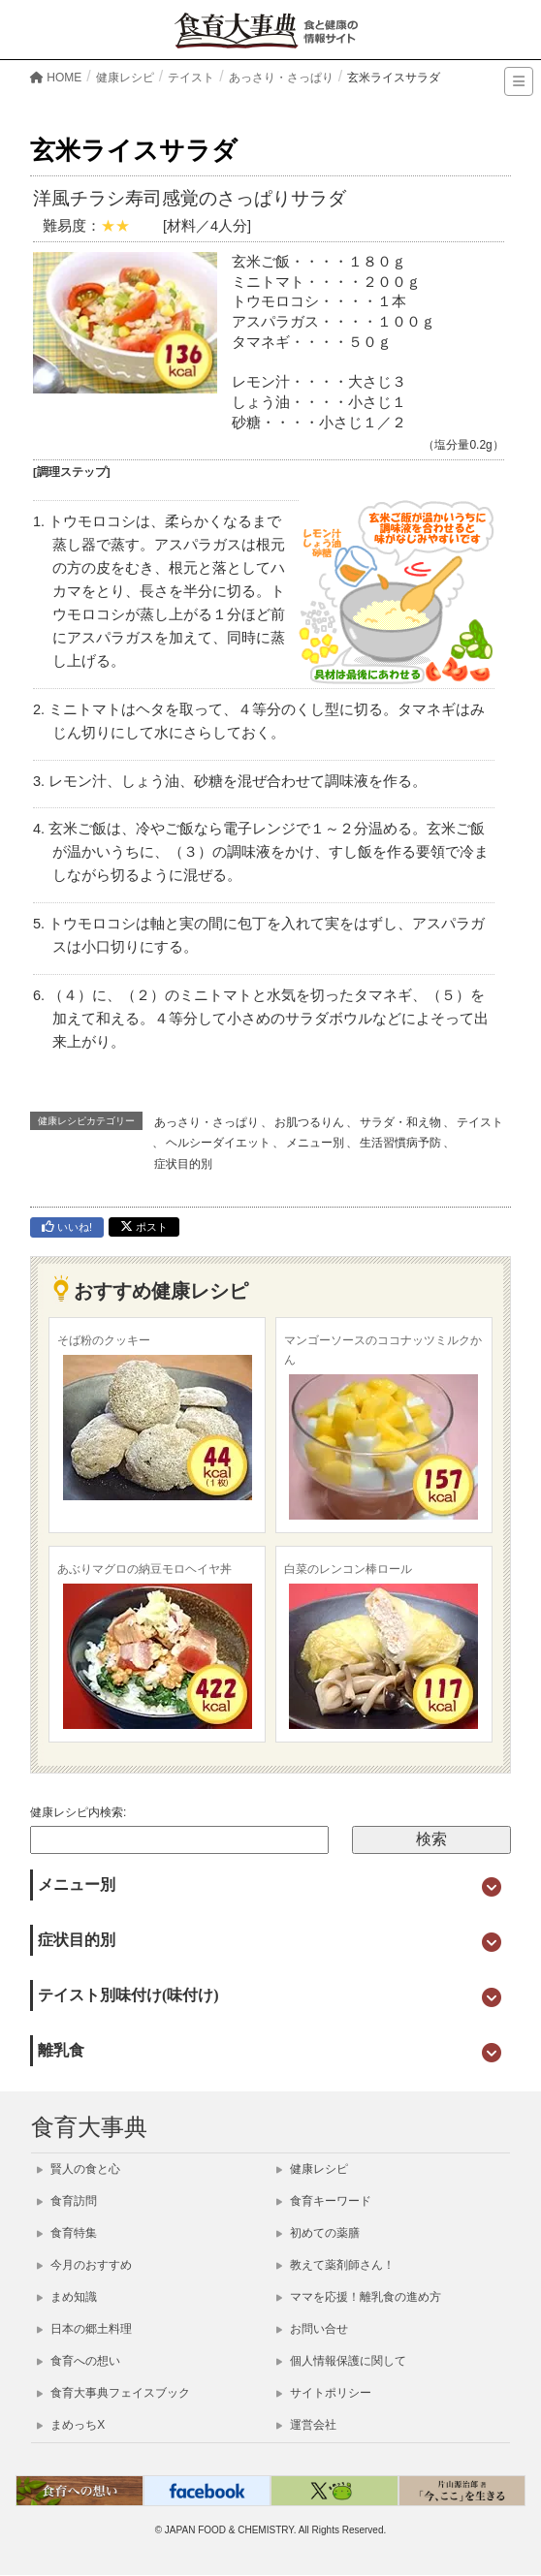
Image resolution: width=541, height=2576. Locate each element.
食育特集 (67, 2233)
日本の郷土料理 (84, 2329)
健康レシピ (312, 2169)
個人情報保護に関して (341, 2361)
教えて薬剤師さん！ (335, 2265)
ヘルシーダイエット (218, 1142)
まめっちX (71, 2425)
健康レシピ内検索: (78, 1812)
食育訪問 (67, 2201)
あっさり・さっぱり (206, 1122)
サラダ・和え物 (400, 1122)
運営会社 (306, 2425)
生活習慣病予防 (400, 1142)
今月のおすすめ (84, 2265)
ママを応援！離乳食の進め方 (358, 2297)
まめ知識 (67, 2297)
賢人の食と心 (78, 2169)
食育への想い (78, 2361)
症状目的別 (183, 1164)
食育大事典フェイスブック (113, 2393)
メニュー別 (315, 1142)
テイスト (480, 1122)
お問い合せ (312, 2329)
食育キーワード (323, 2201)
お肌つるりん (309, 1122)
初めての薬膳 (318, 2233)
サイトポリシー (323, 2393)
